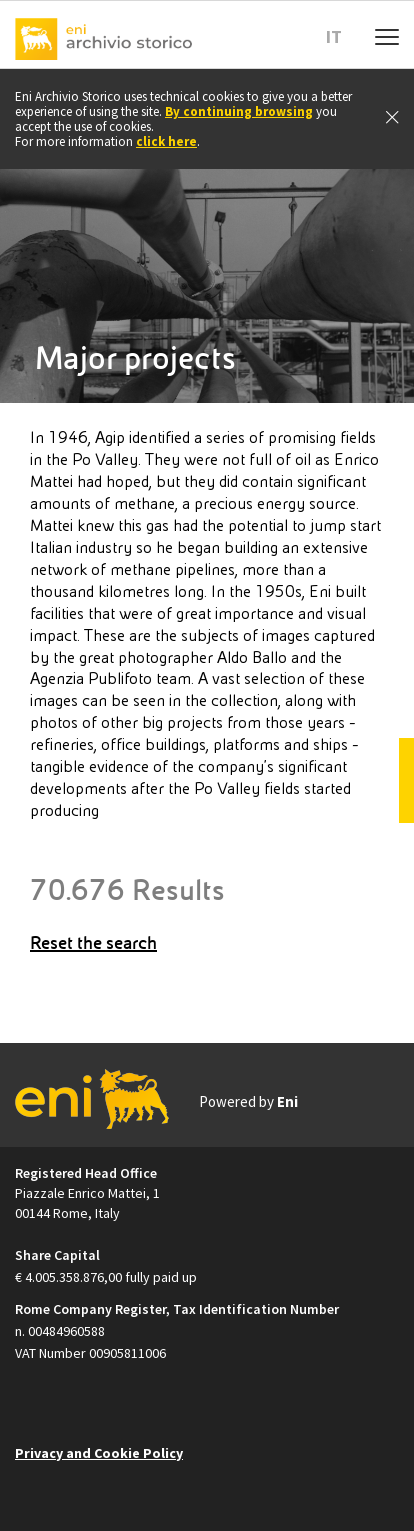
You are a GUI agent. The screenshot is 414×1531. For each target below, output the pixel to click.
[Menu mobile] (387, 34)
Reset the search (93, 943)
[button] (341, 37)
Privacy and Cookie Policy (99, 1453)
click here (166, 141)
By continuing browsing (239, 111)
